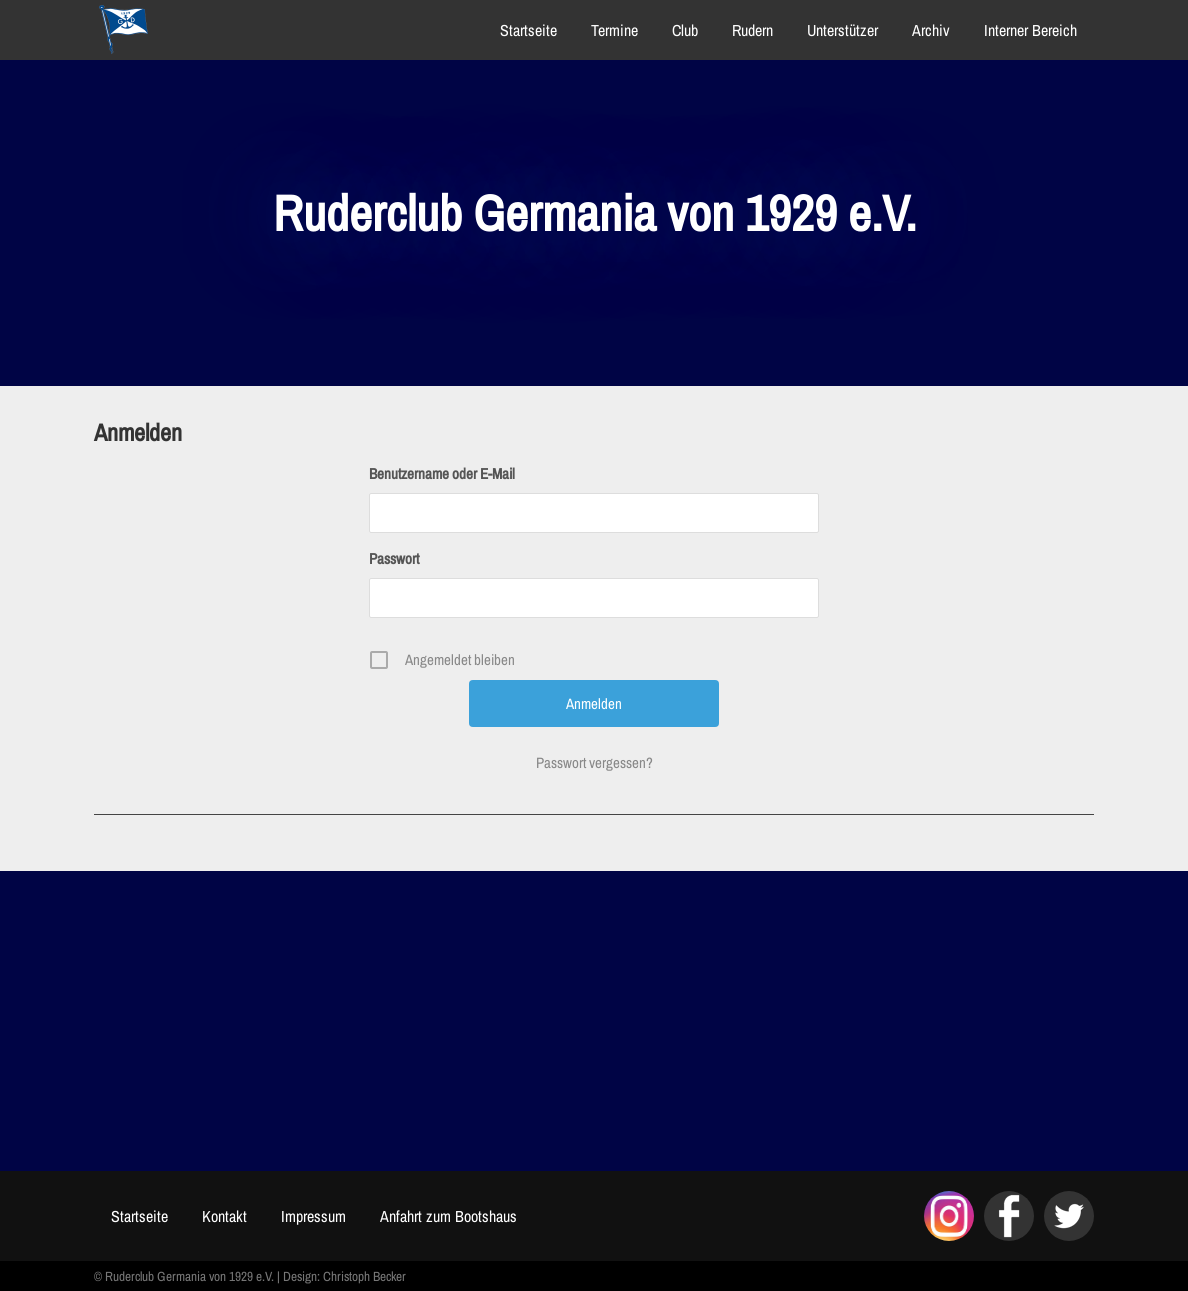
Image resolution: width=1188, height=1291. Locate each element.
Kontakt (224, 1216)
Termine (614, 30)
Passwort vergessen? (594, 762)
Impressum (313, 1216)
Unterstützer (842, 30)
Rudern (752, 30)
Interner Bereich (1030, 30)
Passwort (394, 558)
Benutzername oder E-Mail (442, 473)
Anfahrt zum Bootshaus (448, 1216)
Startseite (528, 30)
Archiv (931, 30)
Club (685, 30)
